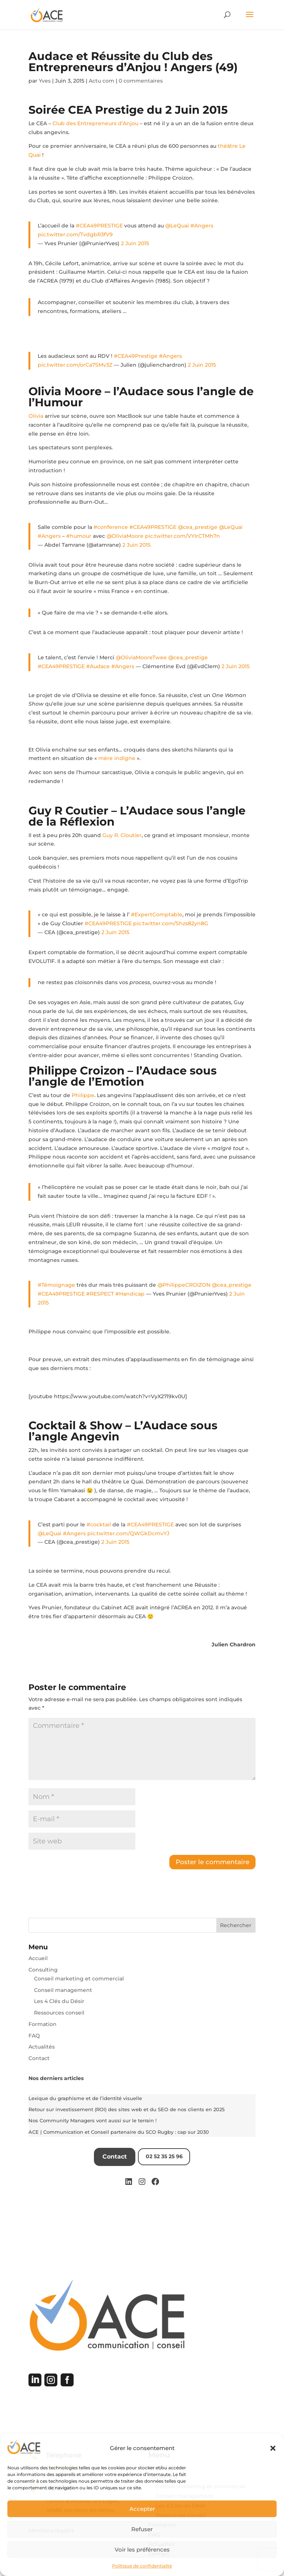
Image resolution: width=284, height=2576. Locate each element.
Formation (42, 2024)
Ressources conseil (59, 2012)
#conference (111, 527)
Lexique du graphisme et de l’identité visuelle (85, 2098)
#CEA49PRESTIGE (99, 225)
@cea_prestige (197, 527)
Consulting (43, 1969)
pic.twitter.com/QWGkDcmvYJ (128, 1533)
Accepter (142, 2508)
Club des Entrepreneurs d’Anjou (96, 123)
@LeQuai (177, 225)
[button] (273, 2448)
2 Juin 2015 (135, 243)
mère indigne (116, 758)
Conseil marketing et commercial (79, 1978)
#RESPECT (100, 1293)
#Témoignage (56, 1285)
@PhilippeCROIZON (184, 1285)
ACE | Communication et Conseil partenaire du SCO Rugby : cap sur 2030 (118, 2132)
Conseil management (63, 1990)
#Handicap (130, 1293)
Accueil (38, 1958)
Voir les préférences (142, 2549)
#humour (78, 536)
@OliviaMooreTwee (141, 657)
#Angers (201, 225)
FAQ (34, 2035)
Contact (39, 2058)
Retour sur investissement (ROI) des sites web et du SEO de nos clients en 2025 (126, 2109)
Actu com (101, 80)
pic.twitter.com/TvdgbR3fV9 (75, 234)
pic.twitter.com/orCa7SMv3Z (75, 364)
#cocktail (99, 1524)
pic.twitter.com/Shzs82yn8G (170, 923)
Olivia (35, 416)
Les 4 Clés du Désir (59, 2001)
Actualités (41, 2046)
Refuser (142, 2529)
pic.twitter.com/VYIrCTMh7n (182, 536)
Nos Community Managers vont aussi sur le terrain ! (92, 2120)
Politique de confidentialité (142, 2566)
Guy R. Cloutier (122, 835)
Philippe (83, 1095)
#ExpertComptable (156, 914)
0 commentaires (141, 80)
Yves (45, 80)
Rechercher (235, 1925)
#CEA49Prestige (136, 356)
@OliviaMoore (124, 536)
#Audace (98, 666)
